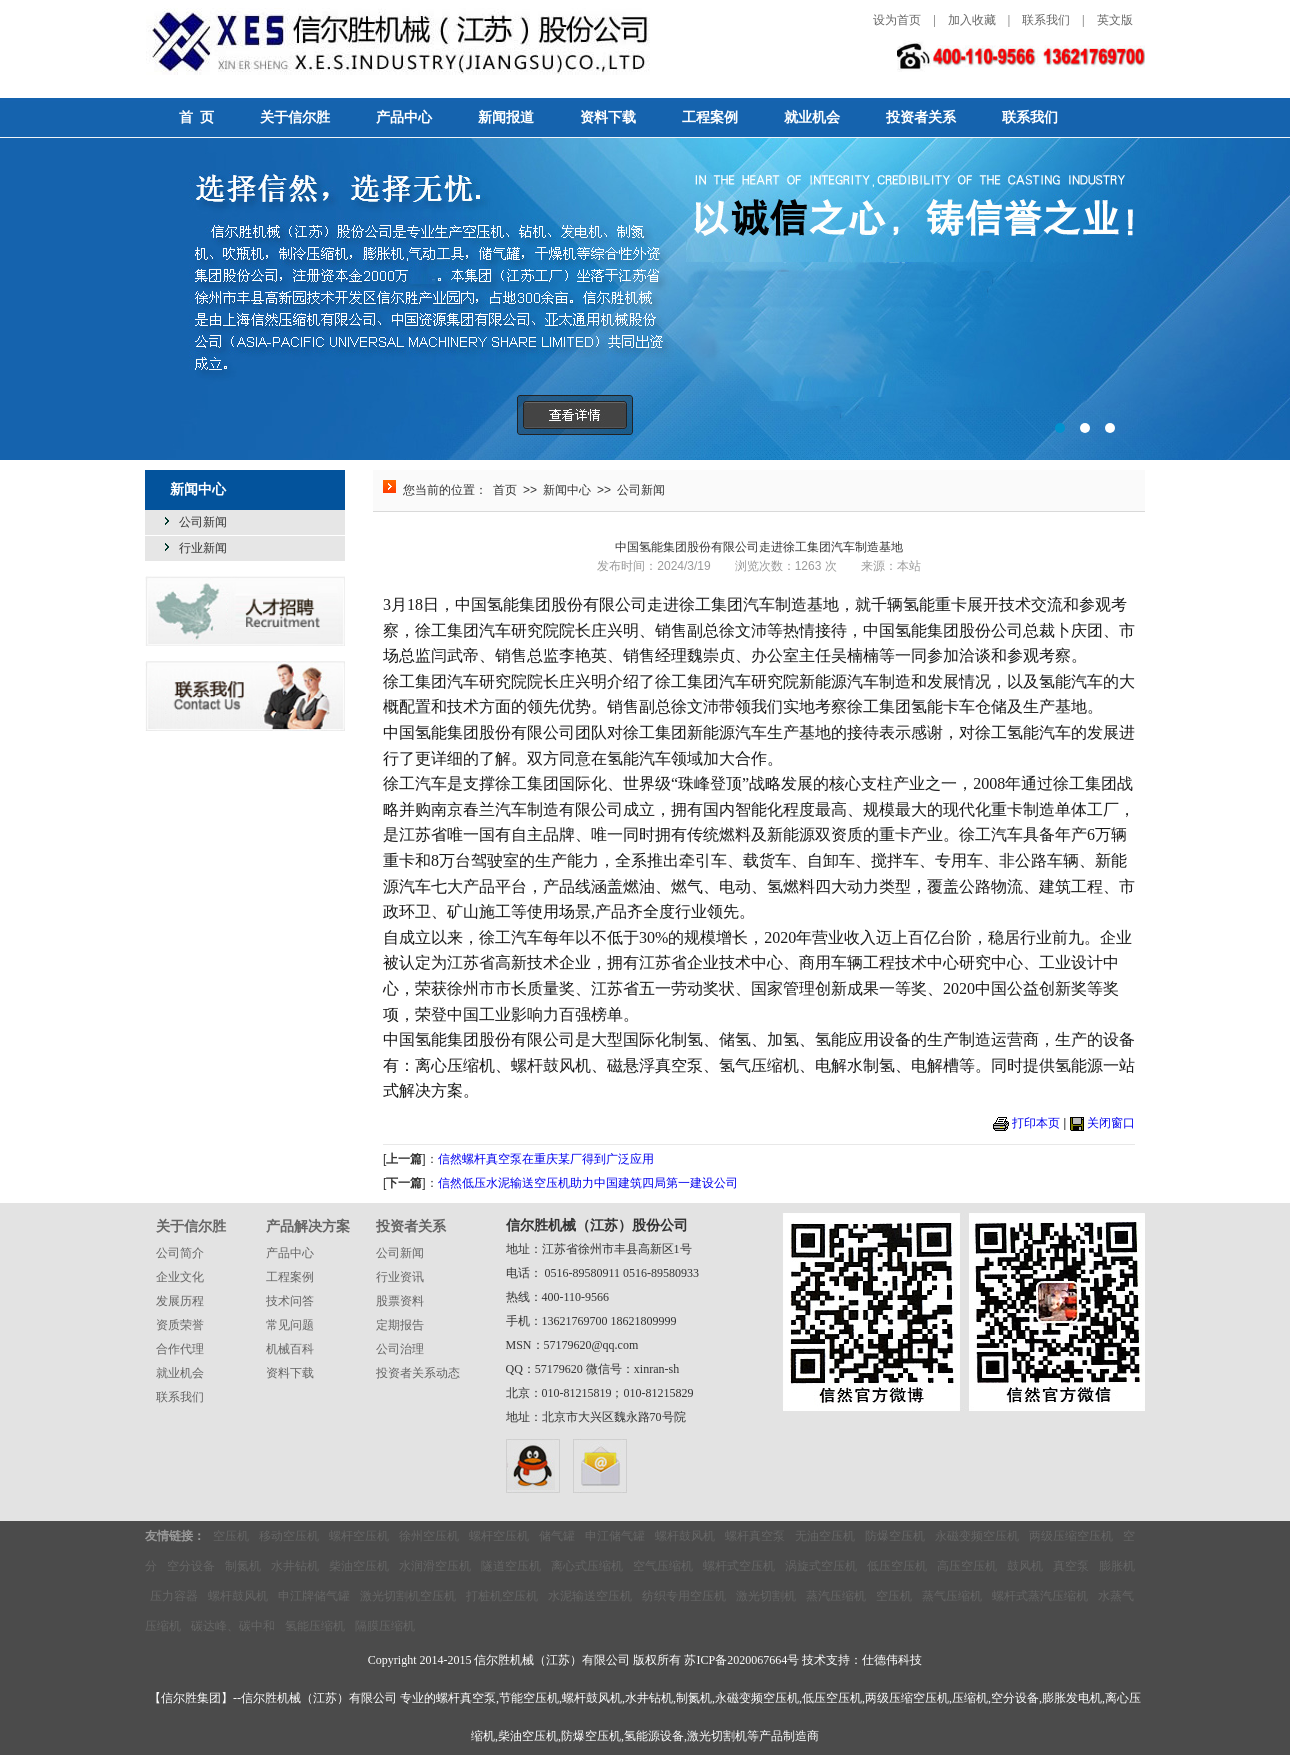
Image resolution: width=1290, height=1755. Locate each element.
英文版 (1115, 20)
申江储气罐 (615, 1536)
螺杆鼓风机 (685, 1536)
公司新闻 (203, 522)
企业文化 (180, 1277)
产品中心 (404, 117)
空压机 (231, 1536)
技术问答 (290, 1301)
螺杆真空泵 (755, 1536)
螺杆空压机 (359, 1536)
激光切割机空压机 (408, 1596)
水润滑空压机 (435, 1566)
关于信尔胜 (295, 117)
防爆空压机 (895, 1536)
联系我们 (1046, 20)
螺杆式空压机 (739, 1566)
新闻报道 (506, 117)
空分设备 (191, 1566)
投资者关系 (921, 117)
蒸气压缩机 (952, 1596)
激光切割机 (766, 1596)
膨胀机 (1117, 1566)
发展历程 (180, 1301)
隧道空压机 (511, 1566)
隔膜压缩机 (385, 1626)
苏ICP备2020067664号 (741, 1660)
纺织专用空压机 (684, 1596)
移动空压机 (289, 1536)
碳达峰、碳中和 (233, 1626)
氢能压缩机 (315, 1626)
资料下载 (608, 117)
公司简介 (180, 1253)
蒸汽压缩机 (836, 1596)
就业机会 (812, 117)
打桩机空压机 (502, 1596)
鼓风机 (1025, 1566)
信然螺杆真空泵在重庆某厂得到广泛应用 (546, 1159)
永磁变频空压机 (977, 1536)
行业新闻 (203, 548)
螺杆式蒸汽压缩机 (1040, 1596)
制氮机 (243, 1566)
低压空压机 (897, 1566)
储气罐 (557, 1536)
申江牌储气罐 (314, 1596)
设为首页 (897, 20)
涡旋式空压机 (821, 1566)
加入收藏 (972, 20)
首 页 (196, 117)
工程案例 (710, 117)
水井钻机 (295, 1566)
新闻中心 (567, 490)
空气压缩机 (663, 1566)
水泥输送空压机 (590, 1596)
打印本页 (1036, 1123)
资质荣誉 (180, 1325)
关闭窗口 (1111, 1123)
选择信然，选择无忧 (645, 299)
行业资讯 (400, 1277)
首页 (505, 490)
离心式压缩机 (587, 1566)
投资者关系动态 (418, 1373)
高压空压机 (967, 1566)
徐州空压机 (429, 1536)
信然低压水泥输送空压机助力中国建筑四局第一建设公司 (588, 1183)
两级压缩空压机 (1071, 1536)
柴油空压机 (359, 1566)
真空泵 (1071, 1566)
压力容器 (174, 1596)
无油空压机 (825, 1536)
